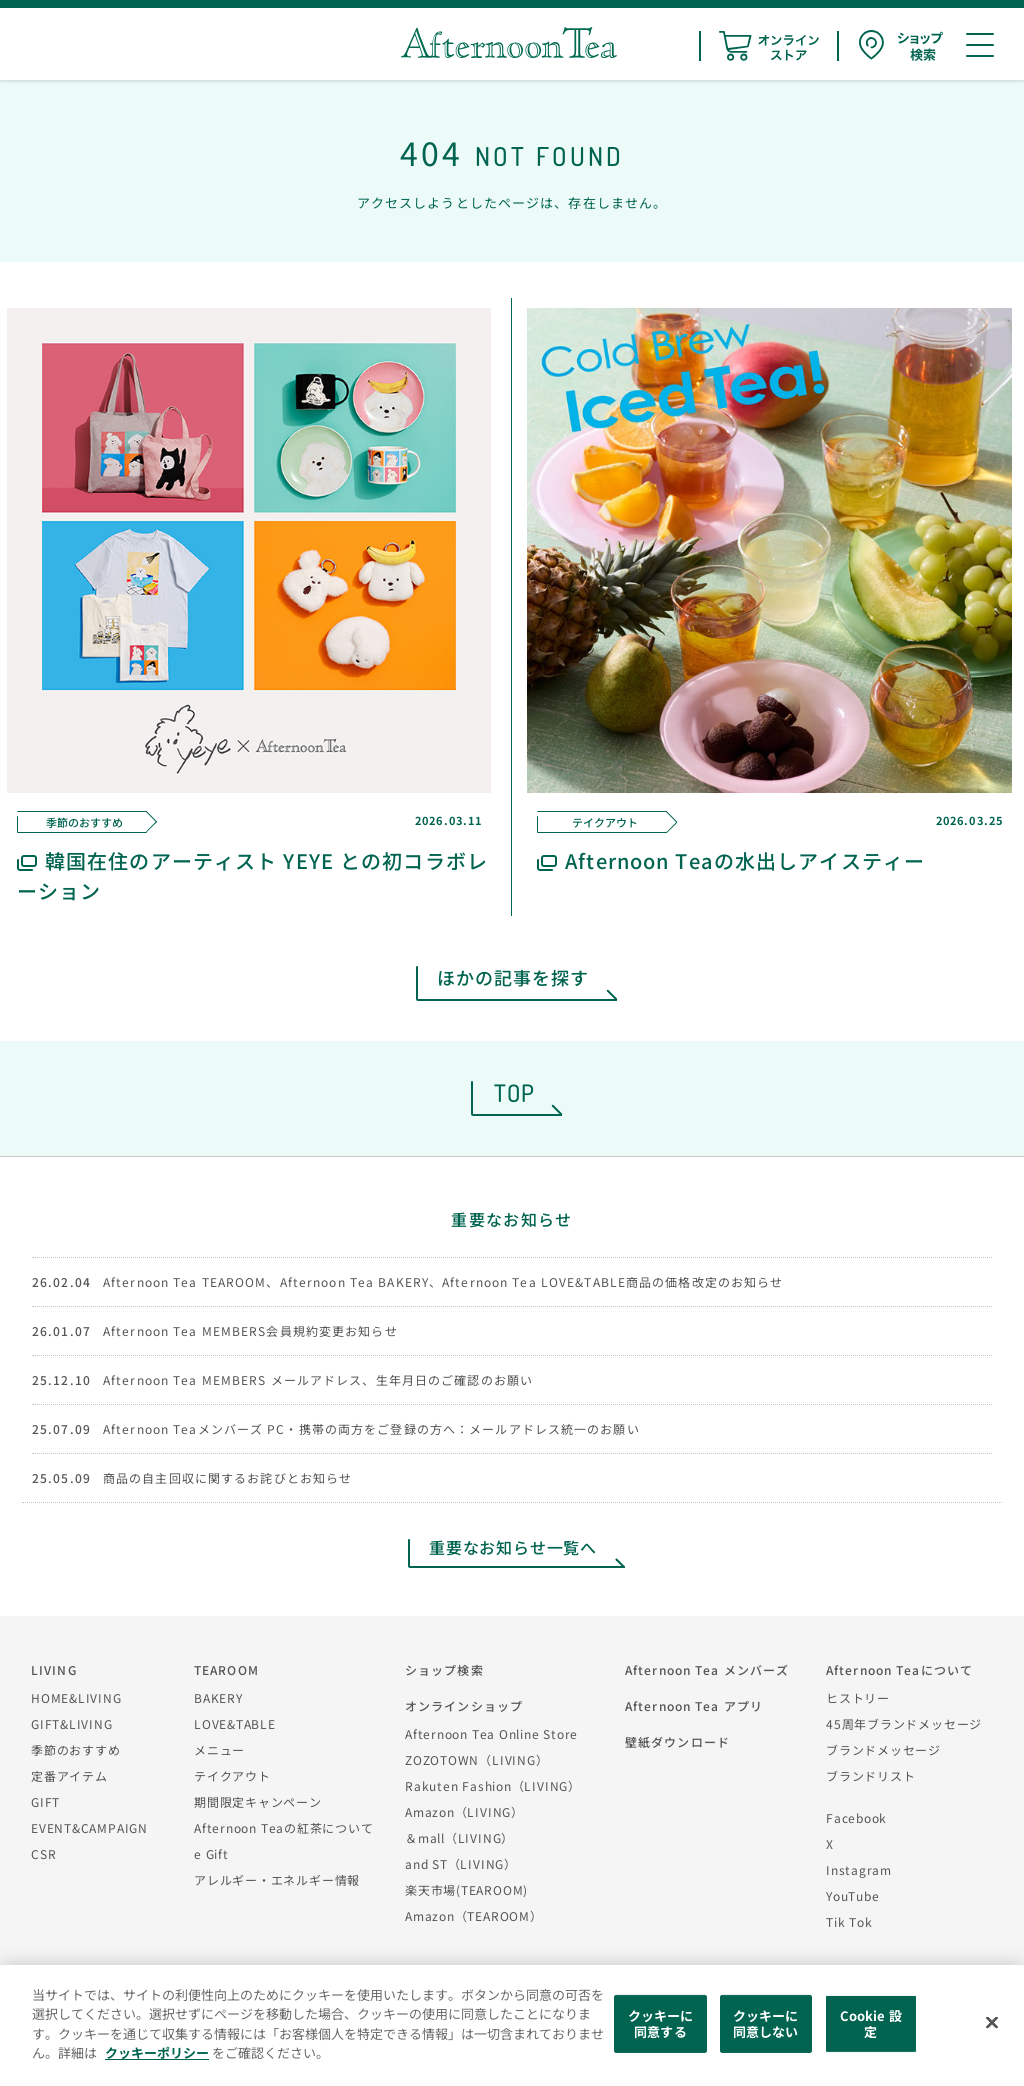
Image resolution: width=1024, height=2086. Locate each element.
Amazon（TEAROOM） (474, 1915)
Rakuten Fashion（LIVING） (493, 1785)
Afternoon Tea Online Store (491, 1733)
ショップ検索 (444, 1669)
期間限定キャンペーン (258, 1801)
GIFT (45, 1801)
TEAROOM (226, 1669)
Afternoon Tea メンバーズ (707, 1669)
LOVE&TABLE (235, 1723)
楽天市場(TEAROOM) (466, 1889)
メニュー (219, 1749)
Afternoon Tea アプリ (694, 1705)
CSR (43, 1853)
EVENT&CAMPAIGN (89, 1827)
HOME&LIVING (76, 1697)
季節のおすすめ (75, 1749)
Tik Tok (849, 1921)
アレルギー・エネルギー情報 (277, 1879)
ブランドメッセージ (883, 1749)
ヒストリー (858, 1697)
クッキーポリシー (157, 2052)
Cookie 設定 (871, 2023)
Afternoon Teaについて (899, 1669)
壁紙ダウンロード (677, 1741)
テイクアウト (232, 1775)
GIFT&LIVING (72, 1723)
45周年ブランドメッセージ (904, 1723)
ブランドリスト (870, 1775)
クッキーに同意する (661, 2023)
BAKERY (218, 1697)
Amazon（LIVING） (464, 1811)
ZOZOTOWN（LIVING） (476, 1759)
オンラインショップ (464, 1705)
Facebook (856, 1817)
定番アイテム (69, 1775)
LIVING (54, 1669)
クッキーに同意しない (766, 2023)
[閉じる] (992, 2023)
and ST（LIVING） (461, 1863)
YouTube (852, 1895)
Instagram (859, 1869)
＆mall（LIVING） (459, 1837)
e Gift (211, 1853)
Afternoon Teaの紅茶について (284, 1827)
